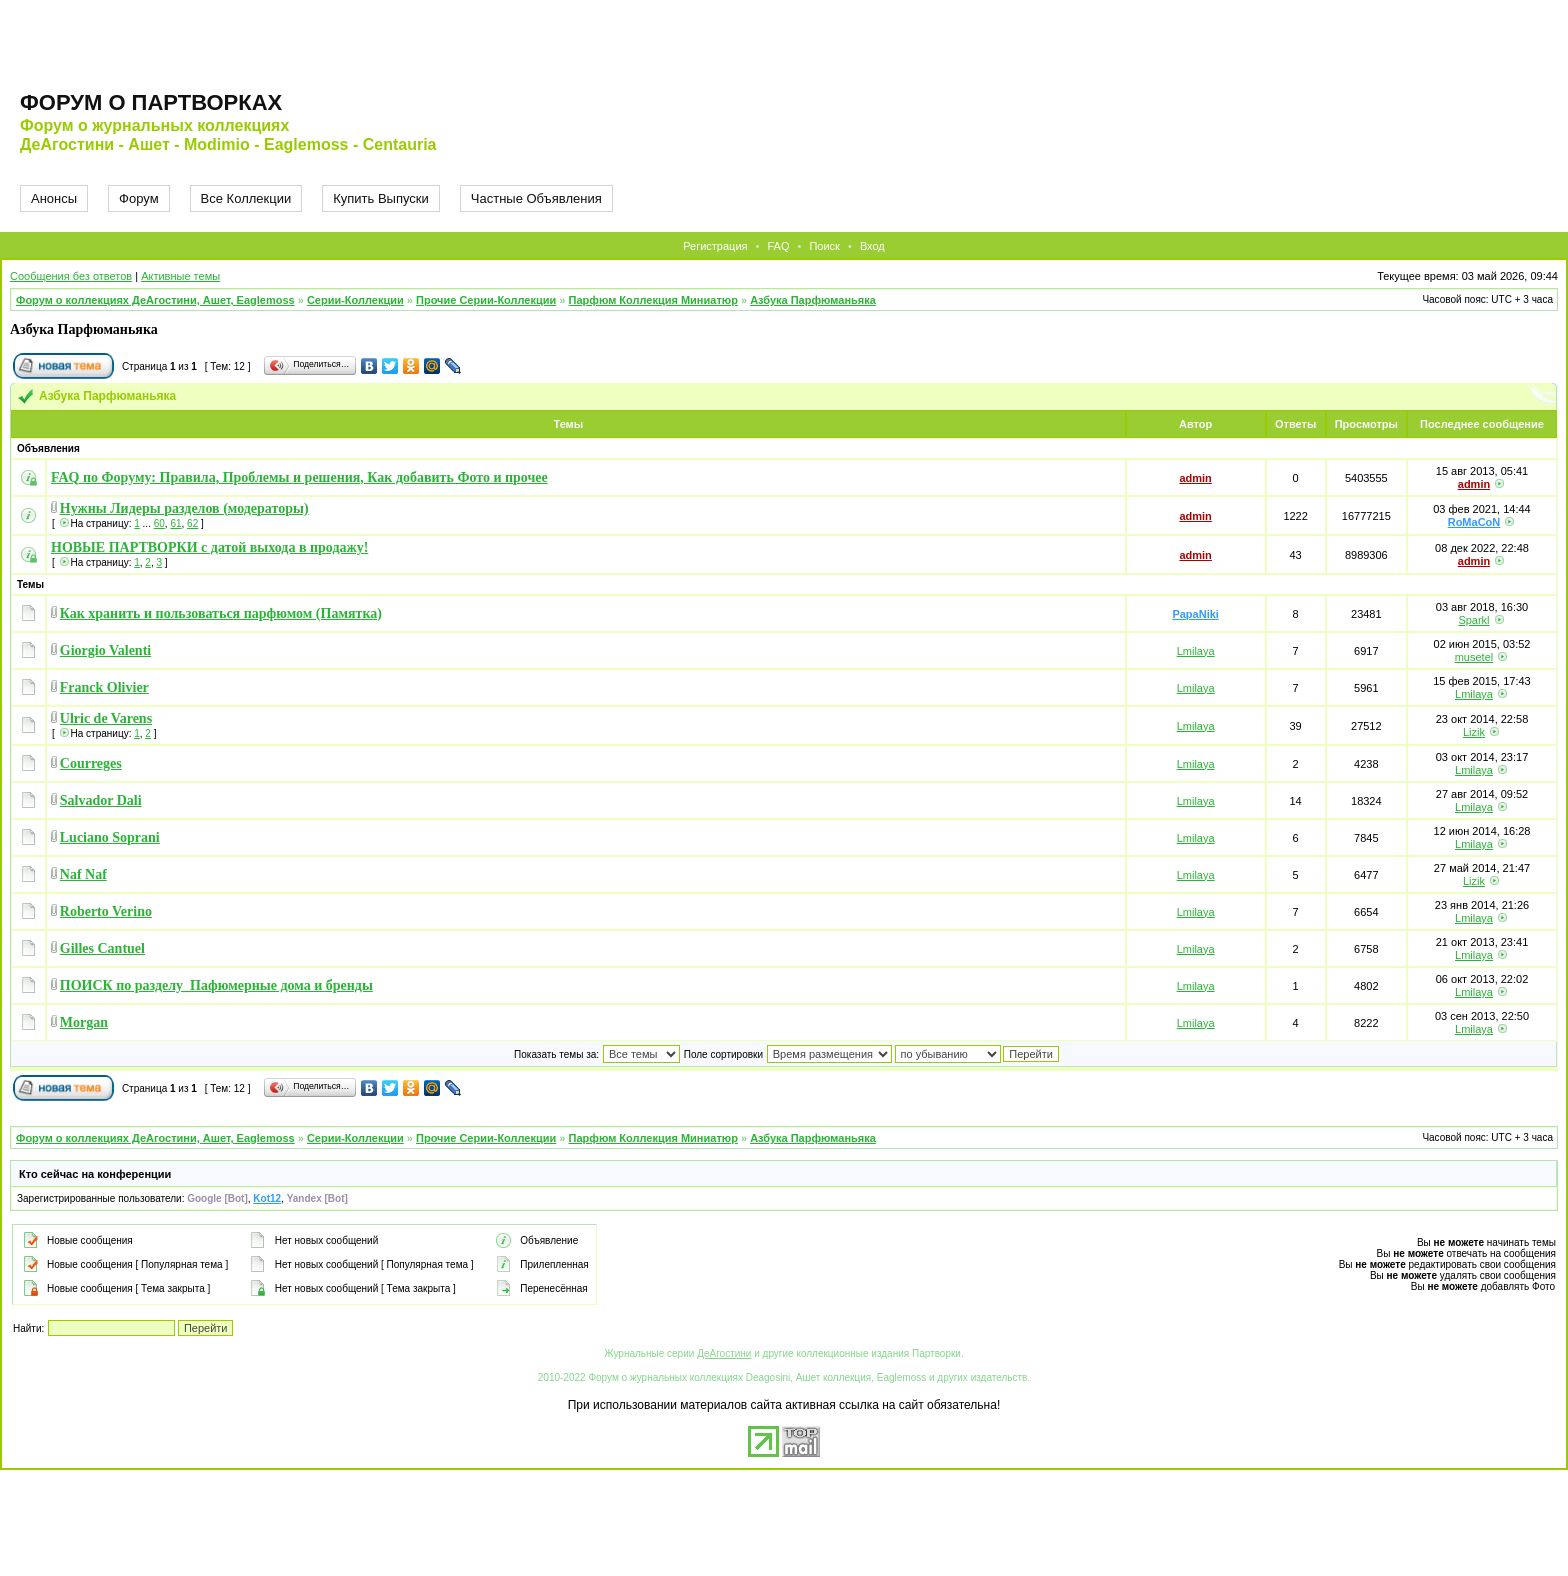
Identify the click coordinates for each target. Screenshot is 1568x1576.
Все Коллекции (246, 198)
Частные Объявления (536, 198)
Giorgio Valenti (105, 650)
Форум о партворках (151, 102)
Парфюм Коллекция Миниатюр (653, 300)
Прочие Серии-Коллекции (486, 300)
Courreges (91, 763)
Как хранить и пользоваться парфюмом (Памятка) (221, 613)
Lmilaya (1196, 651)
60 (159, 523)
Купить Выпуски (381, 198)
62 (192, 523)
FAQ (778, 246)
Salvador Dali (101, 800)
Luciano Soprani (110, 837)
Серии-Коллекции (355, 300)
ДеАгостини (724, 1353)
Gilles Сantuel (102, 948)
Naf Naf (83, 874)
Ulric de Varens (106, 718)
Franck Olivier (104, 687)
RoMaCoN (1474, 522)
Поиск (824, 246)
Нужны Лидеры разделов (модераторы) (184, 508)
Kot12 (267, 1198)
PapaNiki (1195, 614)
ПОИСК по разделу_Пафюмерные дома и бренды (216, 985)
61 (175, 523)
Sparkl (1473, 620)
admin (1195, 478)
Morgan (84, 1022)
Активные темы (180, 276)
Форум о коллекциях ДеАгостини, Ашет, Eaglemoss (155, 300)
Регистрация (715, 246)
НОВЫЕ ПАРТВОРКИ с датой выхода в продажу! (209, 547)
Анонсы (54, 198)
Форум (139, 198)
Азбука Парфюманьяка (813, 300)
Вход (872, 246)
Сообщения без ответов (71, 276)
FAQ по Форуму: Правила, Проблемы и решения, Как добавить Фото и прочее (299, 477)
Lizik (1474, 732)
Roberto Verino (106, 911)
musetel (1474, 657)
